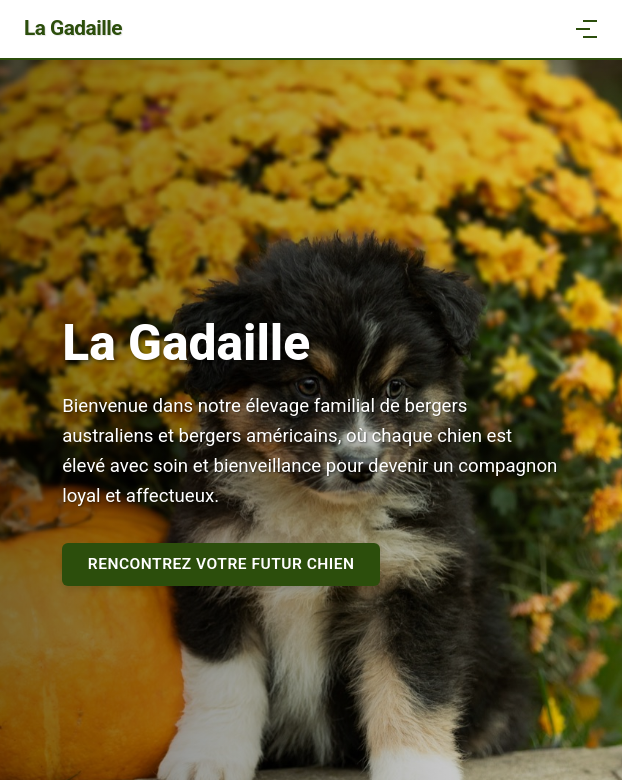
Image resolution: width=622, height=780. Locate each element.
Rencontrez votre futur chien (221, 564)
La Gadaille (73, 28)
